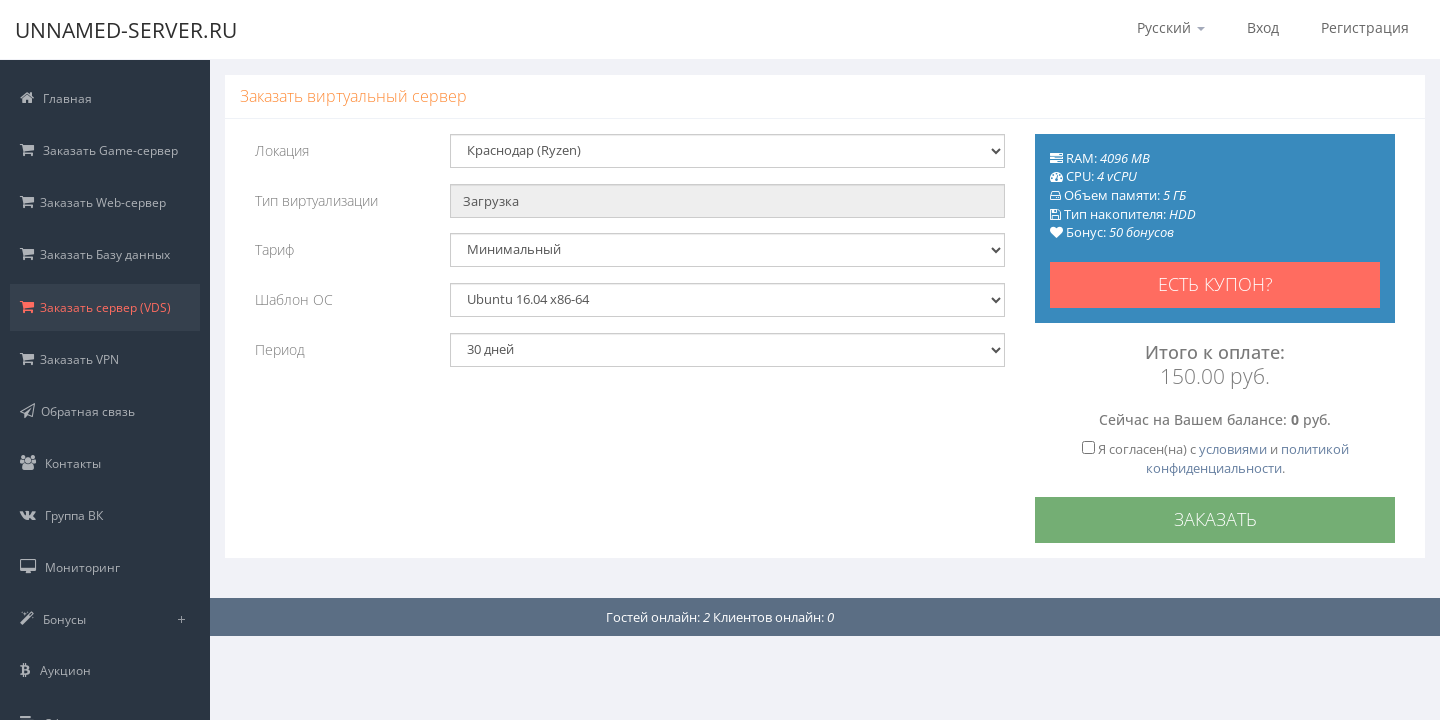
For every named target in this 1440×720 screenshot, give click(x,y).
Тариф (274, 249)
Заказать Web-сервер (93, 202)
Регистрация (1365, 27)
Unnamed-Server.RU (134, 30)
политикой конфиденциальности (1247, 458)
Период (280, 349)
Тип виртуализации (316, 200)
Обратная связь (77, 411)
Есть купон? (1215, 284)
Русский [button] (1171, 27)
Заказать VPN (69, 359)
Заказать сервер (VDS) (95, 307)
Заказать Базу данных (95, 254)
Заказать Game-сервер (99, 150)
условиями (1233, 449)
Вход (1263, 27)
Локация (282, 150)
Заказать (1215, 519)
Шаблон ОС (294, 299)
